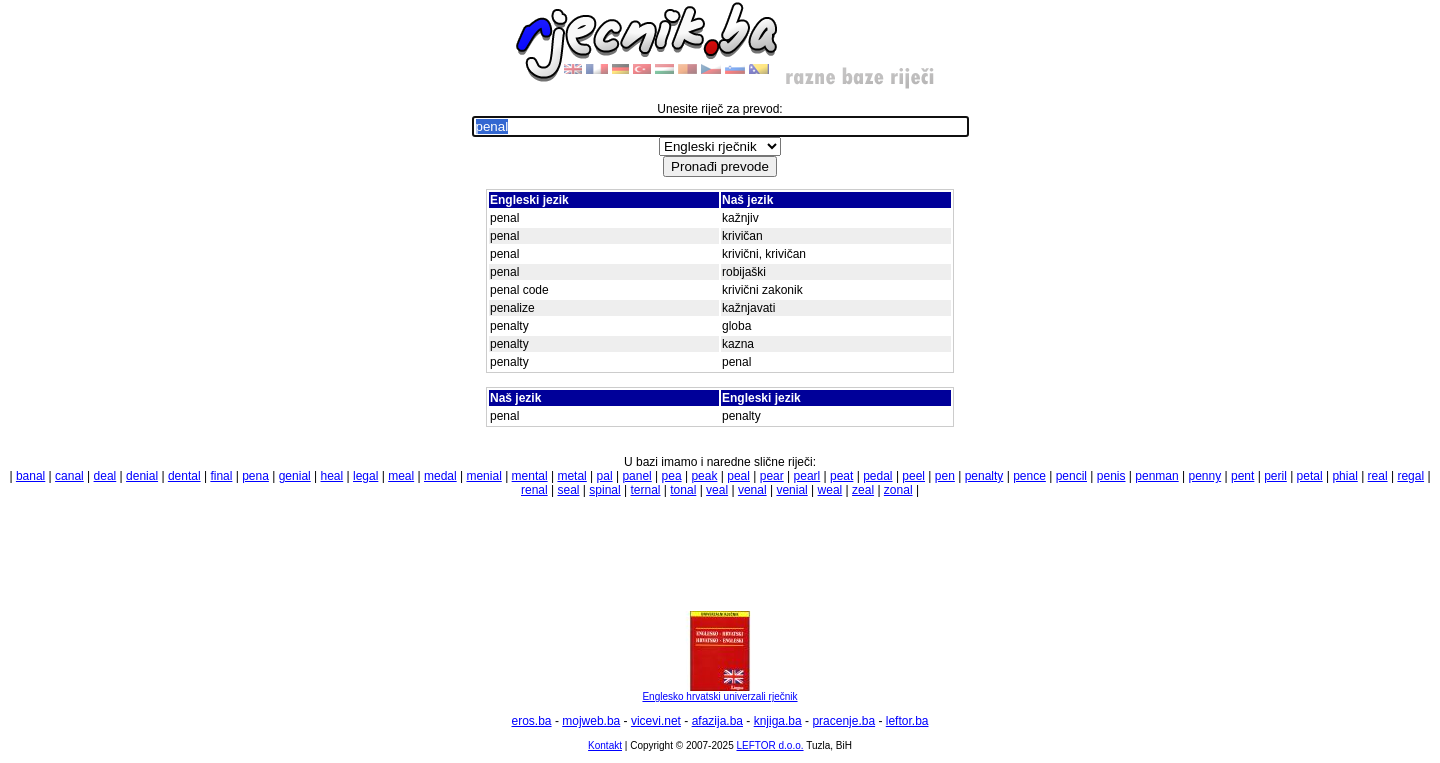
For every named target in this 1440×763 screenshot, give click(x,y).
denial (142, 476)
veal (717, 490)
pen (945, 476)
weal (830, 490)
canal (69, 476)
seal (568, 490)
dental (184, 476)
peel (913, 476)
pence (1029, 476)
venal (752, 490)
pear (772, 476)
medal (440, 476)
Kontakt (605, 745)
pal (605, 476)
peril (1275, 476)
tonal (683, 490)
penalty (984, 476)
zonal (898, 490)
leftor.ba (907, 721)
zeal (863, 490)
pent (1242, 476)
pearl (807, 476)
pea (672, 476)
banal (30, 476)
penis (1111, 476)
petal (1310, 476)
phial (1344, 476)
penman (1156, 476)
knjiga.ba (778, 721)
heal (332, 476)
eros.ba (532, 721)
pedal (877, 476)
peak (704, 476)
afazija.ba (717, 721)
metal (571, 476)
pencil (1071, 476)
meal (401, 476)
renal (534, 490)
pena (255, 476)
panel (636, 476)
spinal (604, 490)
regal (1410, 476)
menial (483, 476)
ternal (645, 490)
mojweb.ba (591, 721)
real (1378, 476)
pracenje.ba (843, 721)
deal (105, 476)
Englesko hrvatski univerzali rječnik (719, 692)
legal (365, 476)
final (221, 476)
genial (295, 476)
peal (738, 476)
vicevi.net (656, 721)
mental (530, 476)
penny (1204, 476)
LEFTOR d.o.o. (769, 745)
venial (791, 490)
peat (841, 476)
